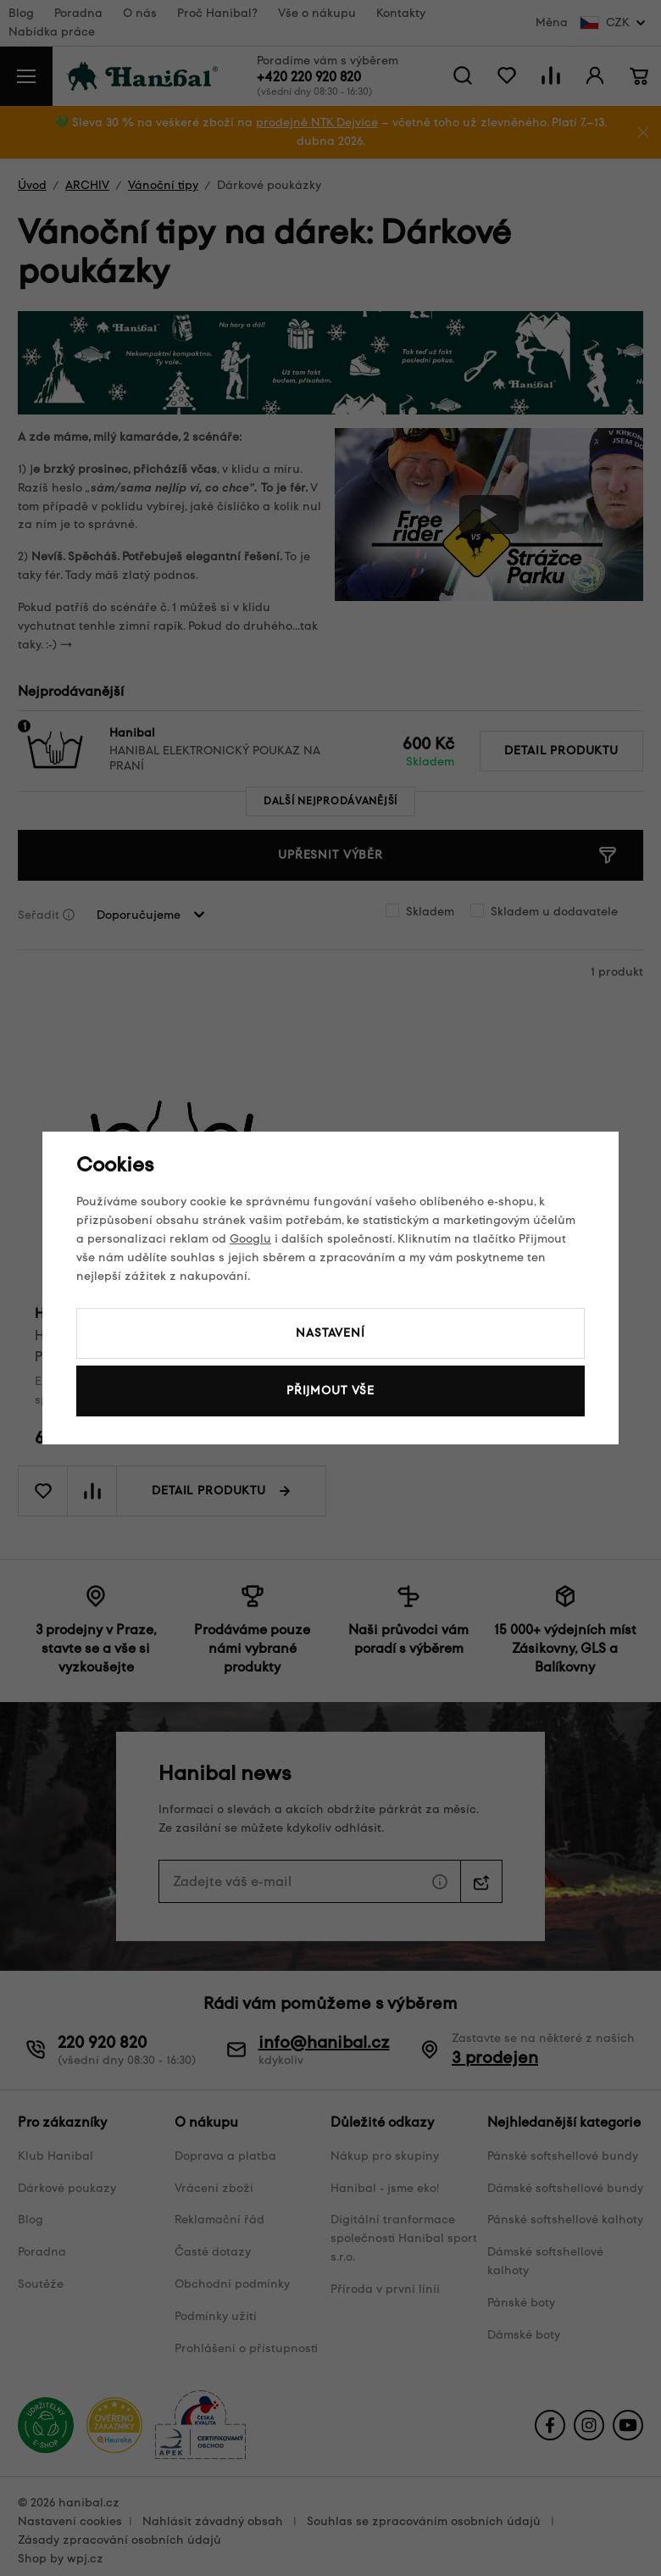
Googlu (250, 1239)
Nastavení (330, 1333)
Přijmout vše (330, 1390)
